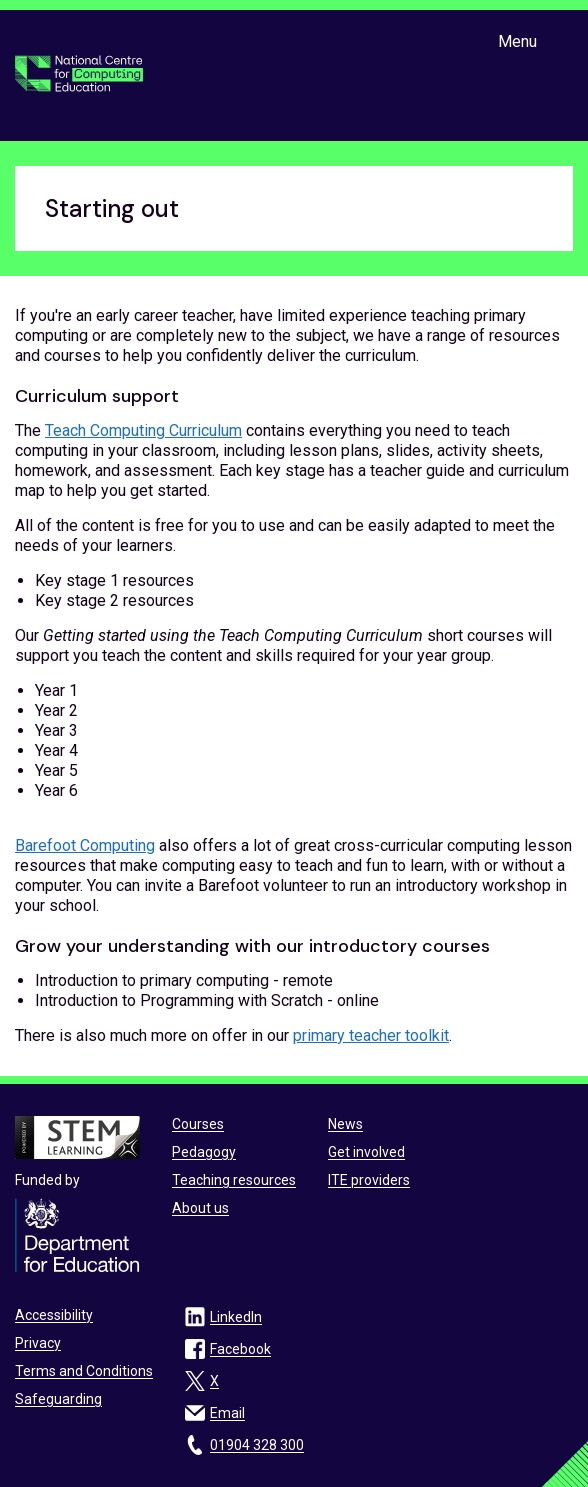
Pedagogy (204, 1152)
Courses (198, 1124)
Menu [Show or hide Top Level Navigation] (517, 41)
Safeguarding (58, 1399)
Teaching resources (234, 1180)
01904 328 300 (257, 1445)
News (345, 1124)
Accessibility (54, 1315)
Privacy (38, 1343)
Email (227, 1413)
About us (200, 1208)
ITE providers (369, 1180)
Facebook (240, 1349)
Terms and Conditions (84, 1371)
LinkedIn (236, 1317)
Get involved (366, 1152)
